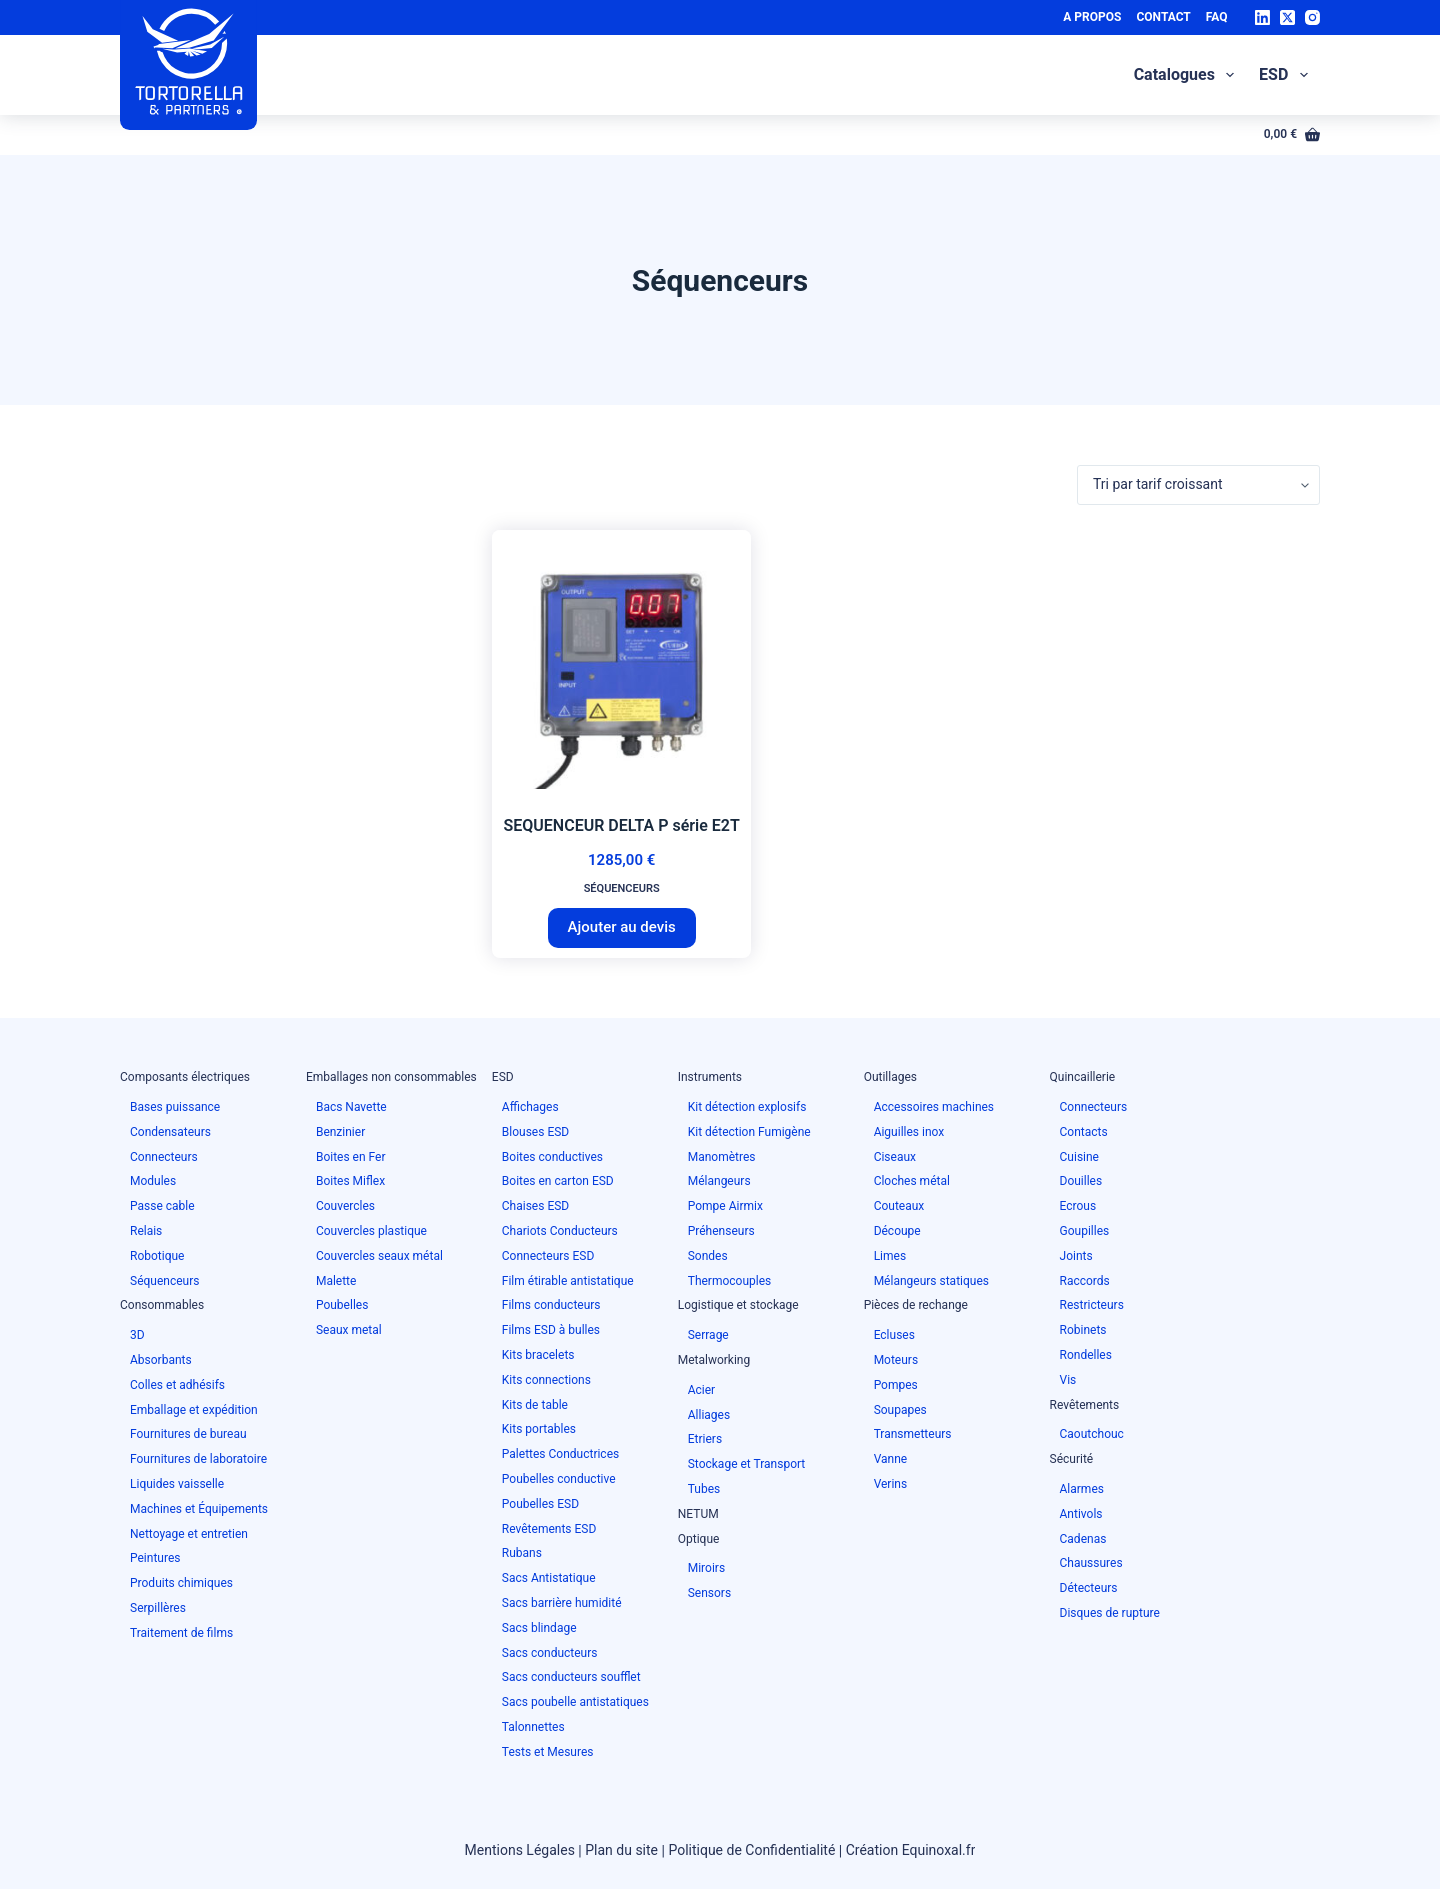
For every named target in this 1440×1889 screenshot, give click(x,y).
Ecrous (1078, 1206)
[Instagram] (1312, 17)
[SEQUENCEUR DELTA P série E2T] (621, 659)
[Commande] (1198, 485)
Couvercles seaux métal (379, 1256)
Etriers (705, 1439)
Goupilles (1085, 1231)
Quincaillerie (1083, 1077)
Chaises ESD (535, 1206)
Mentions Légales (520, 1850)
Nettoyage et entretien (189, 1534)
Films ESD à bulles (551, 1330)
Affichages (530, 1107)
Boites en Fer (351, 1157)
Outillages (890, 1077)
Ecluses (894, 1335)
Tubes (704, 1489)
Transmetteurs (913, 1434)
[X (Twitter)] (1287, 17)
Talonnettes (533, 1727)
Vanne (891, 1459)
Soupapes (900, 1410)
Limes (890, 1256)
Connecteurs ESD (548, 1256)
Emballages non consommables (391, 1077)
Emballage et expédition (194, 1410)
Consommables (162, 1305)
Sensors (709, 1593)
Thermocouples (730, 1281)
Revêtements (1085, 1405)
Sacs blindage (539, 1628)
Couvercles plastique (371, 1231)
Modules (153, 1181)
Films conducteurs (551, 1305)
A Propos (1092, 17)
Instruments (710, 1077)
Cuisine (1079, 1157)
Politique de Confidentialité (751, 1850)
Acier (701, 1390)
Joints (1076, 1256)
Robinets (1083, 1330)
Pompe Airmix (725, 1206)
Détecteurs (1089, 1588)
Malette (336, 1281)
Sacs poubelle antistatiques (575, 1702)
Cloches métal (912, 1181)
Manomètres (722, 1157)
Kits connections (546, 1380)
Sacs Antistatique (549, 1578)
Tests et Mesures (548, 1752)
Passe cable (162, 1206)
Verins (891, 1484)
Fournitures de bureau (188, 1434)
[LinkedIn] (1262, 17)
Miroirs (706, 1568)
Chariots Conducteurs (560, 1231)
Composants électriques (185, 1077)
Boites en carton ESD (558, 1181)
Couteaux (899, 1206)
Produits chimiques (181, 1583)
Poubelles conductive (559, 1479)
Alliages (709, 1415)
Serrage (708, 1335)
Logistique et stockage (738, 1305)
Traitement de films (181, 1633)
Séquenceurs (622, 888)
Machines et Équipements (199, 1509)
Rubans (522, 1553)
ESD (1287, 75)
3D (137, 1335)
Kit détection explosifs (747, 1107)
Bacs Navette (351, 1107)
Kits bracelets (538, 1355)
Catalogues (1188, 75)
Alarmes (1082, 1489)
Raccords (1085, 1281)
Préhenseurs (721, 1231)
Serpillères (158, 1608)
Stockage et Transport (747, 1464)
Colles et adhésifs (177, 1385)
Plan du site (621, 1850)
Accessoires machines (934, 1107)
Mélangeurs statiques (931, 1281)
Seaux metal (349, 1330)
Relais (146, 1231)
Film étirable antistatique (568, 1281)
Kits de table (535, 1405)
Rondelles (1086, 1355)
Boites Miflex (350, 1181)
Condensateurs (170, 1132)
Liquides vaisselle (177, 1484)
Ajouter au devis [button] (622, 927)
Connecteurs (164, 1157)
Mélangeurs (719, 1181)
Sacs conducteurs (550, 1653)
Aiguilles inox (909, 1132)
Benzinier (340, 1132)
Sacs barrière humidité (562, 1603)
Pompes (896, 1385)
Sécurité (1072, 1459)
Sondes (708, 1256)
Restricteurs (1092, 1305)
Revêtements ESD (549, 1529)
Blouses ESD (535, 1132)
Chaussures (1091, 1563)
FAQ (1217, 17)
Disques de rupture (1110, 1613)
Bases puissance (175, 1107)
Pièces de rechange (916, 1305)
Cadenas (1083, 1539)
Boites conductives (552, 1157)
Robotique (157, 1256)
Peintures (155, 1558)
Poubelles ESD (540, 1504)
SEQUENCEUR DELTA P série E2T (622, 825)
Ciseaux (895, 1157)
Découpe (897, 1231)
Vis (1068, 1380)
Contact (1163, 17)
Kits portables (539, 1429)
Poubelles (342, 1305)
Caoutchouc (1092, 1434)
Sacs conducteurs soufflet (571, 1677)
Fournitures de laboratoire (198, 1459)
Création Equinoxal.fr (911, 1850)
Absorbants (161, 1360)
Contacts (1084, 1132)
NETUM (698, 1514)
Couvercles (345, 1206)
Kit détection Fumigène (749, 1132)
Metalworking (714, 1360)
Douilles (1081, 1181)
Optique (699, 1539)
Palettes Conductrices (560, 1454)
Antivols (1081, 1514)
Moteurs (896, 1360)
